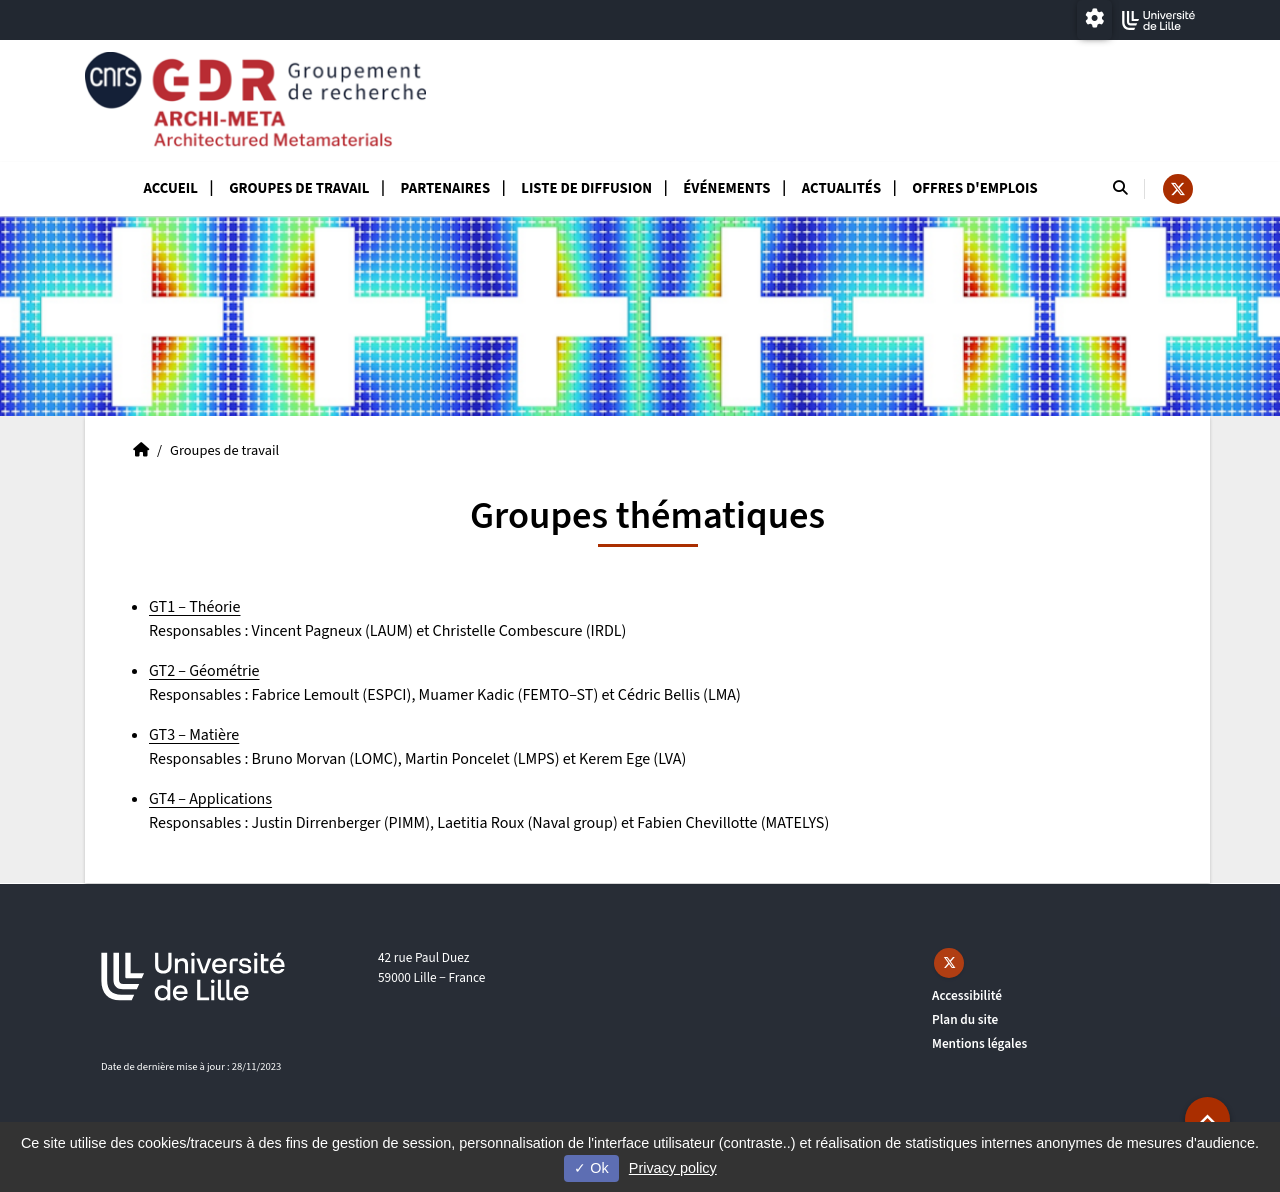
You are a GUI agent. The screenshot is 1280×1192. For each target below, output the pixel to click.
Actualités (841, 188)
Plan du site (965, 1019)
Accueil (170, 188)
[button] (1207, 1119)
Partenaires (446, 188)
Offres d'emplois (974, 188)
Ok (591, 1168)
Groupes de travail (299, 188)
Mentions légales (979, 1043)
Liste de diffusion (586, 188)
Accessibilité (967, 995)
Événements (726, 188)
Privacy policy (673, 1168)
